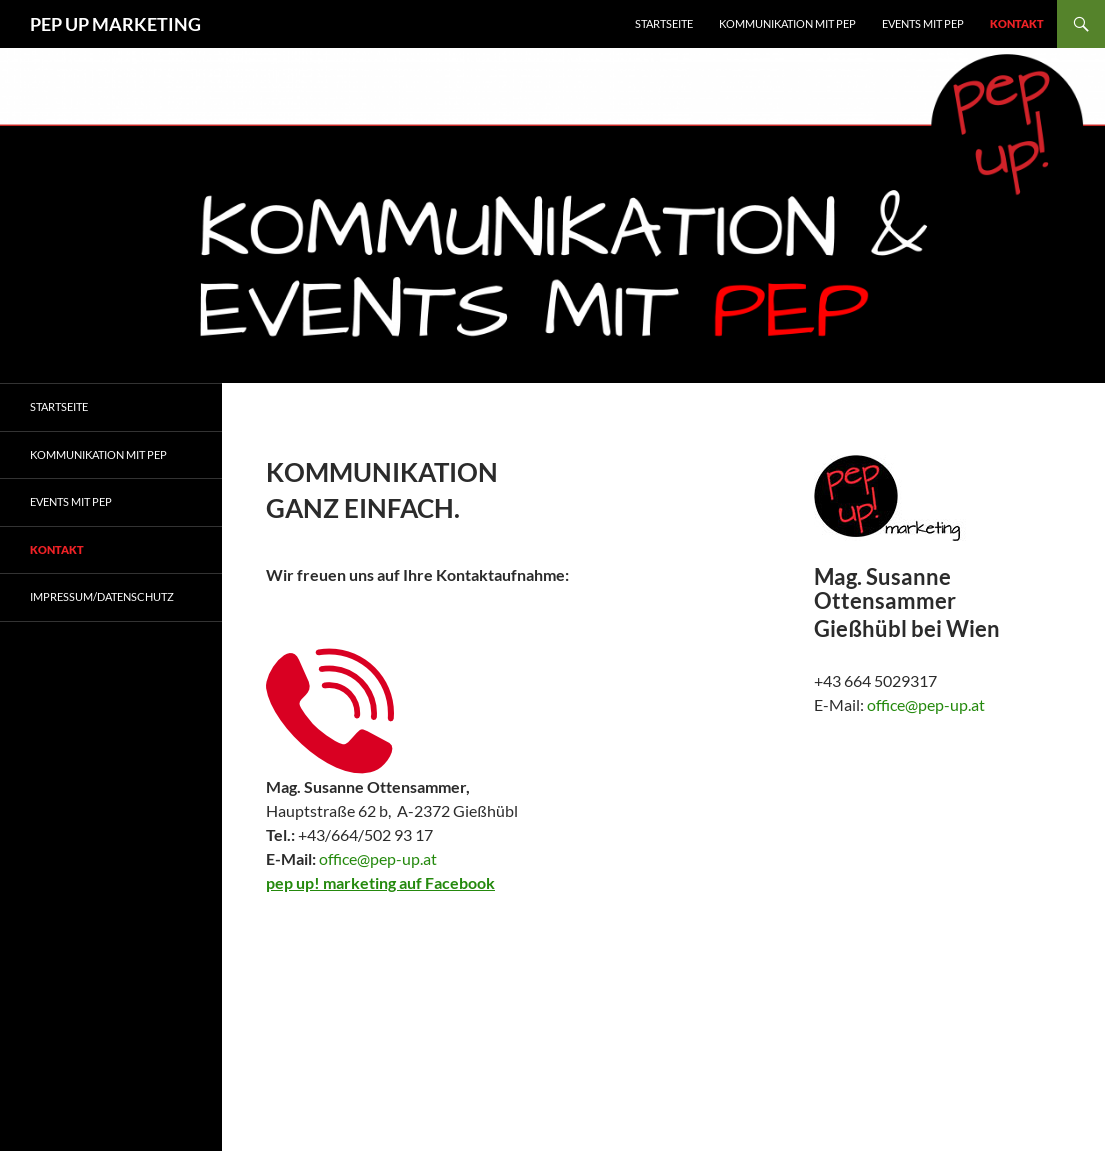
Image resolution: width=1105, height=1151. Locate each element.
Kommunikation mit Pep (98, 454)
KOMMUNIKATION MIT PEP (787, 23)
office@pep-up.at (378, 858)
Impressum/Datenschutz (102, 596)
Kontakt (1017, 23)
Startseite (664, 23)
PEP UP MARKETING (115, 24)
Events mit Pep (71, 501)
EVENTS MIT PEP (923, 23)
